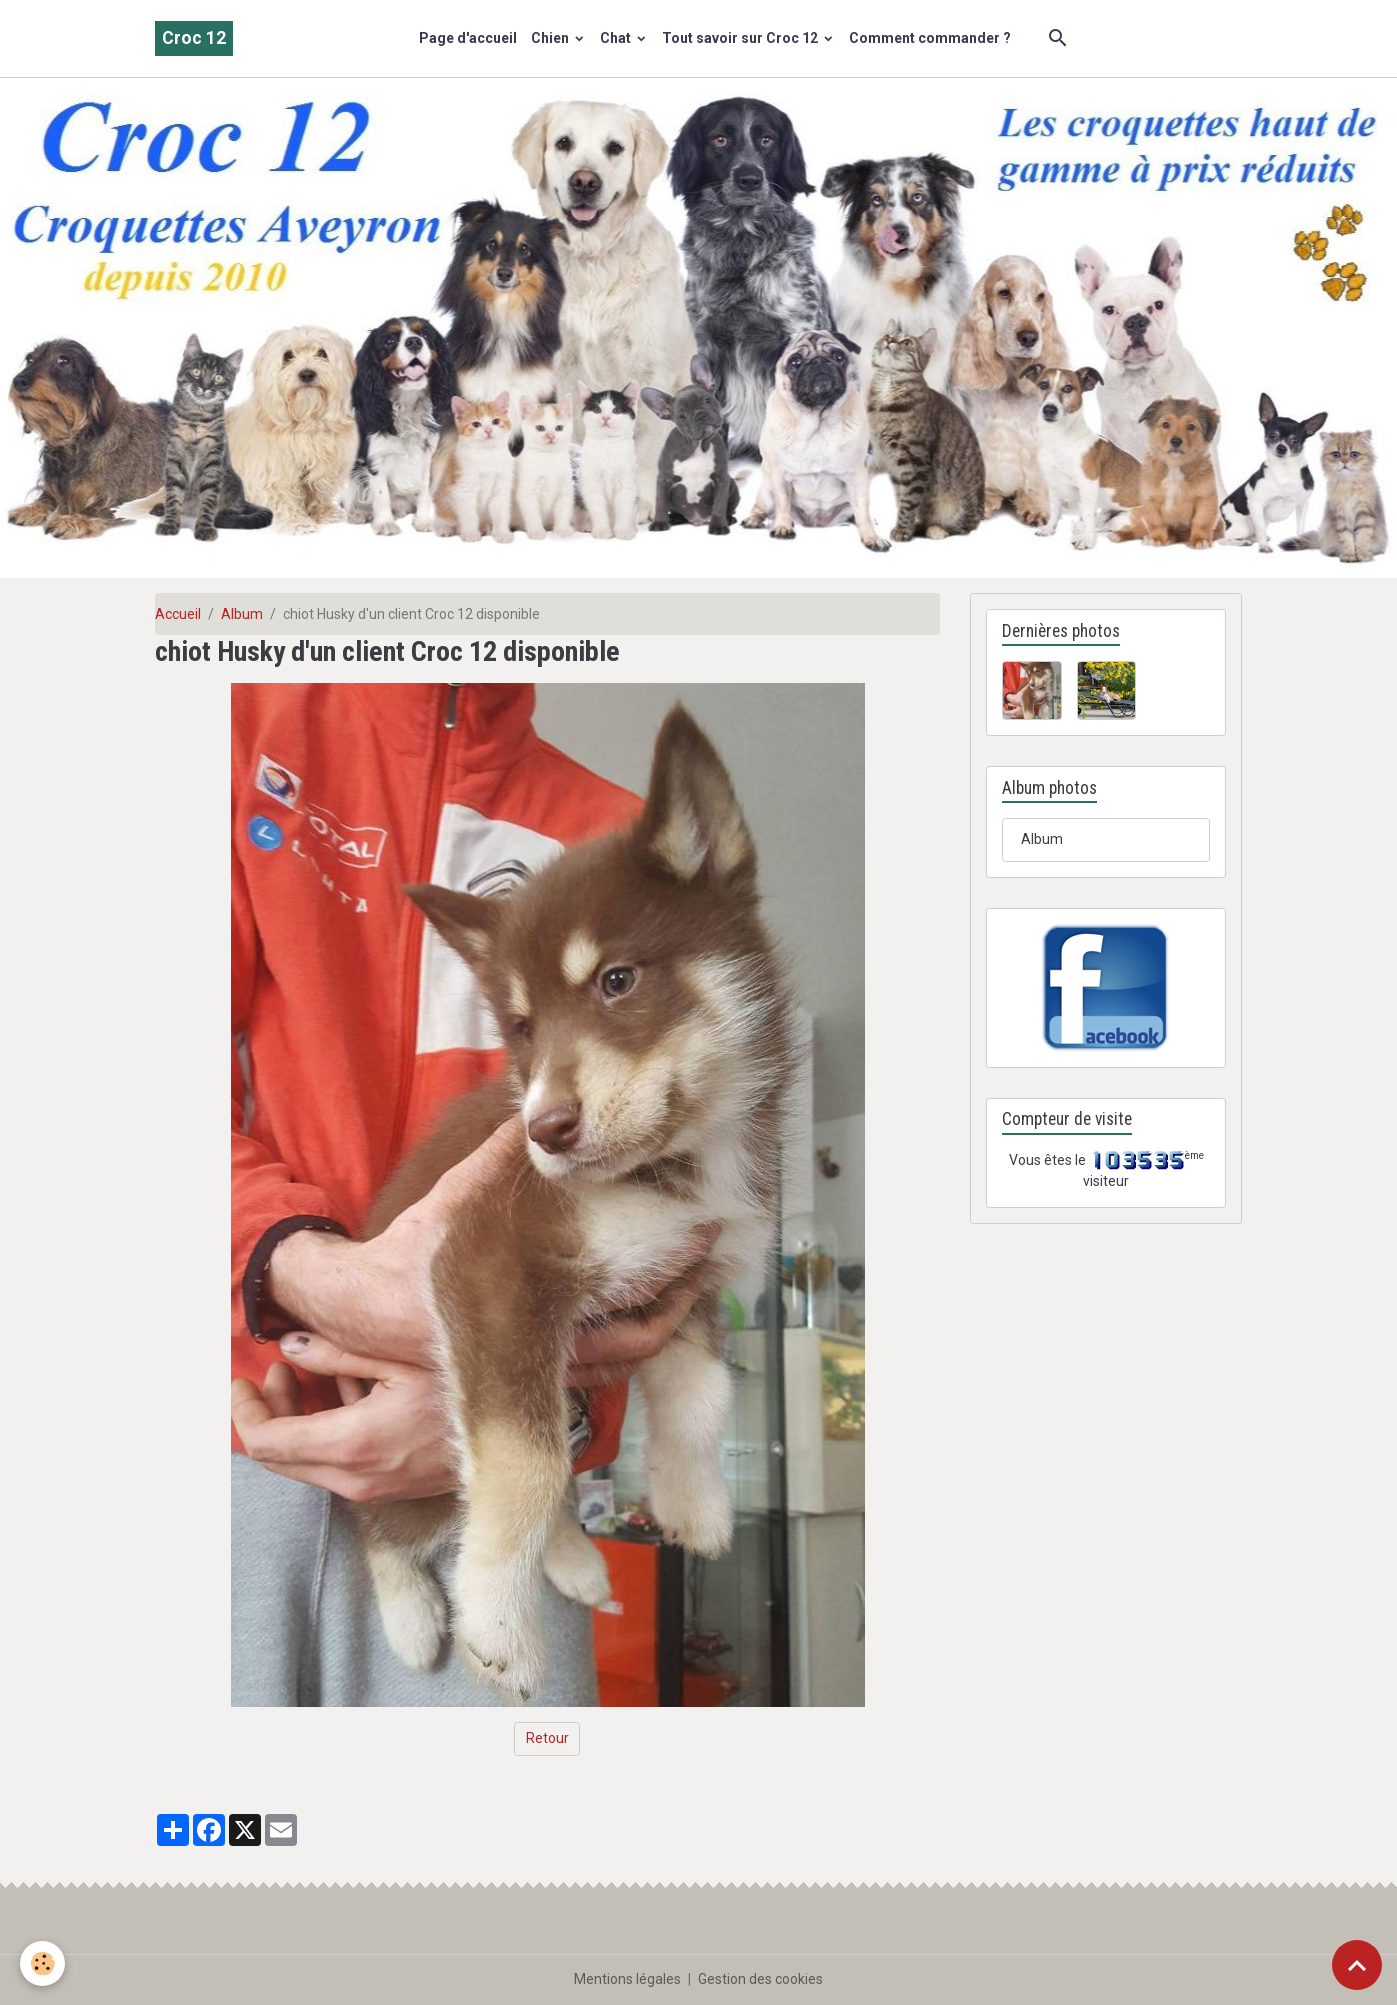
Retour (547, 1738)
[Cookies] (42, 1963)
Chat (617, 38)
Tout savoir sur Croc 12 (741, 38)
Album (242, 614)
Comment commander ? (930, 38)
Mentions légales (627, 1979)
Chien (551, 38)
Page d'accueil (468, 38)
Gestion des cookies (760, 1979)
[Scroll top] (1357, 1965)
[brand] (194, 38)
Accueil (178, 614)
